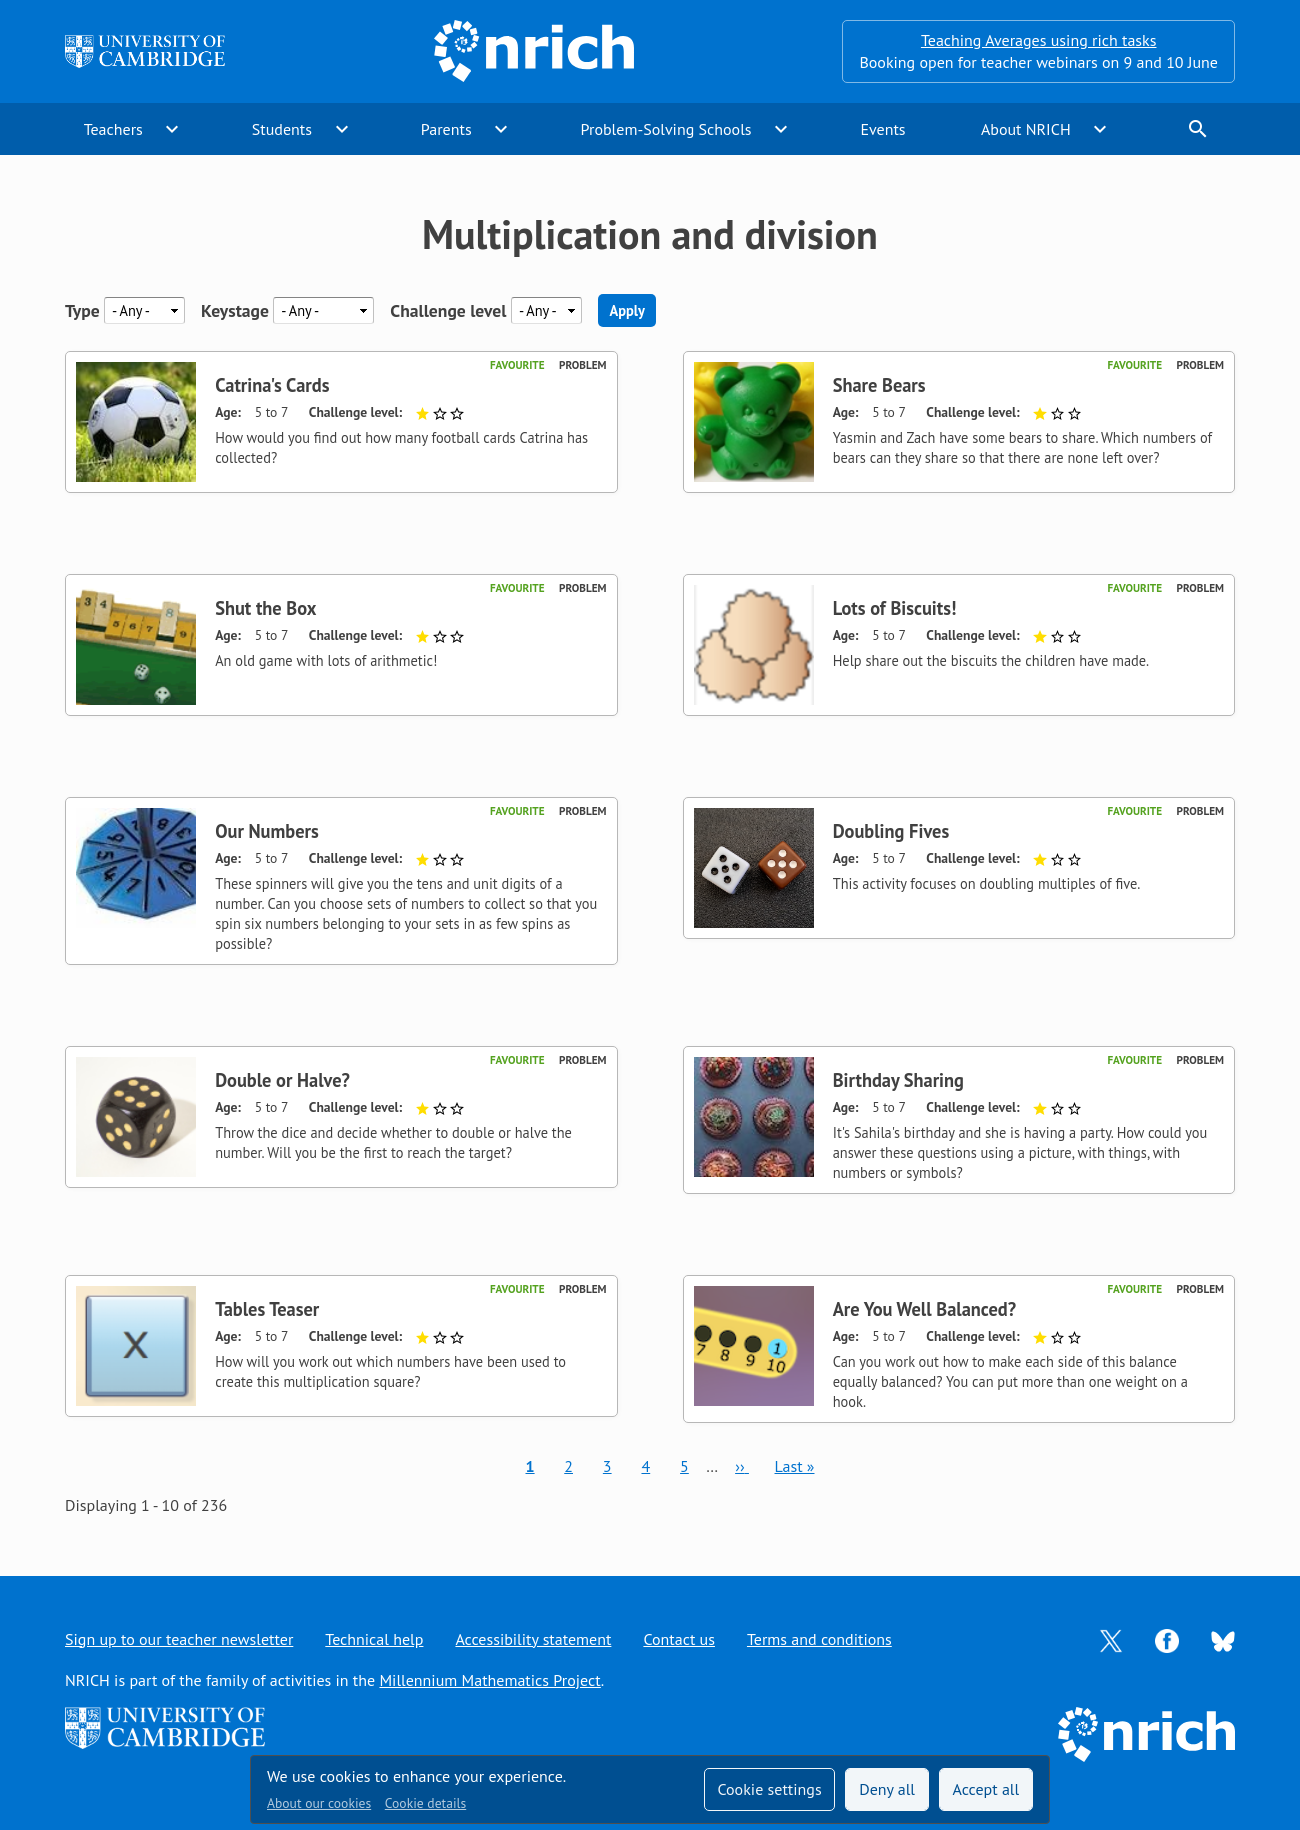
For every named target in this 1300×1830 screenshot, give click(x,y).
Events (882, 129)
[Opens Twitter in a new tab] (1111, 1639)
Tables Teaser (267, 1309)
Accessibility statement (533, 1639)
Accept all (986, 1789)
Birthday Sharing (898, 1080)
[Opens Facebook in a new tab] (1167, 1639)
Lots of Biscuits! (895, 608)
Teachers (113, 129)
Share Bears (879, 385)
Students (282, 129)
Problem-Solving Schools (666, 129)
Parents (446, 129)
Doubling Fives (891, 831)
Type (82, 310)
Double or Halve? (282, 1080)
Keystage (235, 310)
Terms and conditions (819, 1639)
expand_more (172, 129)
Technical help (374, 1639)
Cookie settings (769, 1789)
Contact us (679, 1639)
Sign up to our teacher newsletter (179, 1639)
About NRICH (1026, 129)
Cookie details (425, 1803)
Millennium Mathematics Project (489, 1680)
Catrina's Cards (272, 385)
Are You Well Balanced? (924, 1309)
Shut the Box (265, 608)
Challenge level (448, 310)
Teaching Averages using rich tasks (1039, 40)
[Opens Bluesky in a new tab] (1223, 1639)
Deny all (887, 1789)
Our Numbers (267, 831)
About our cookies (319, 1803)
